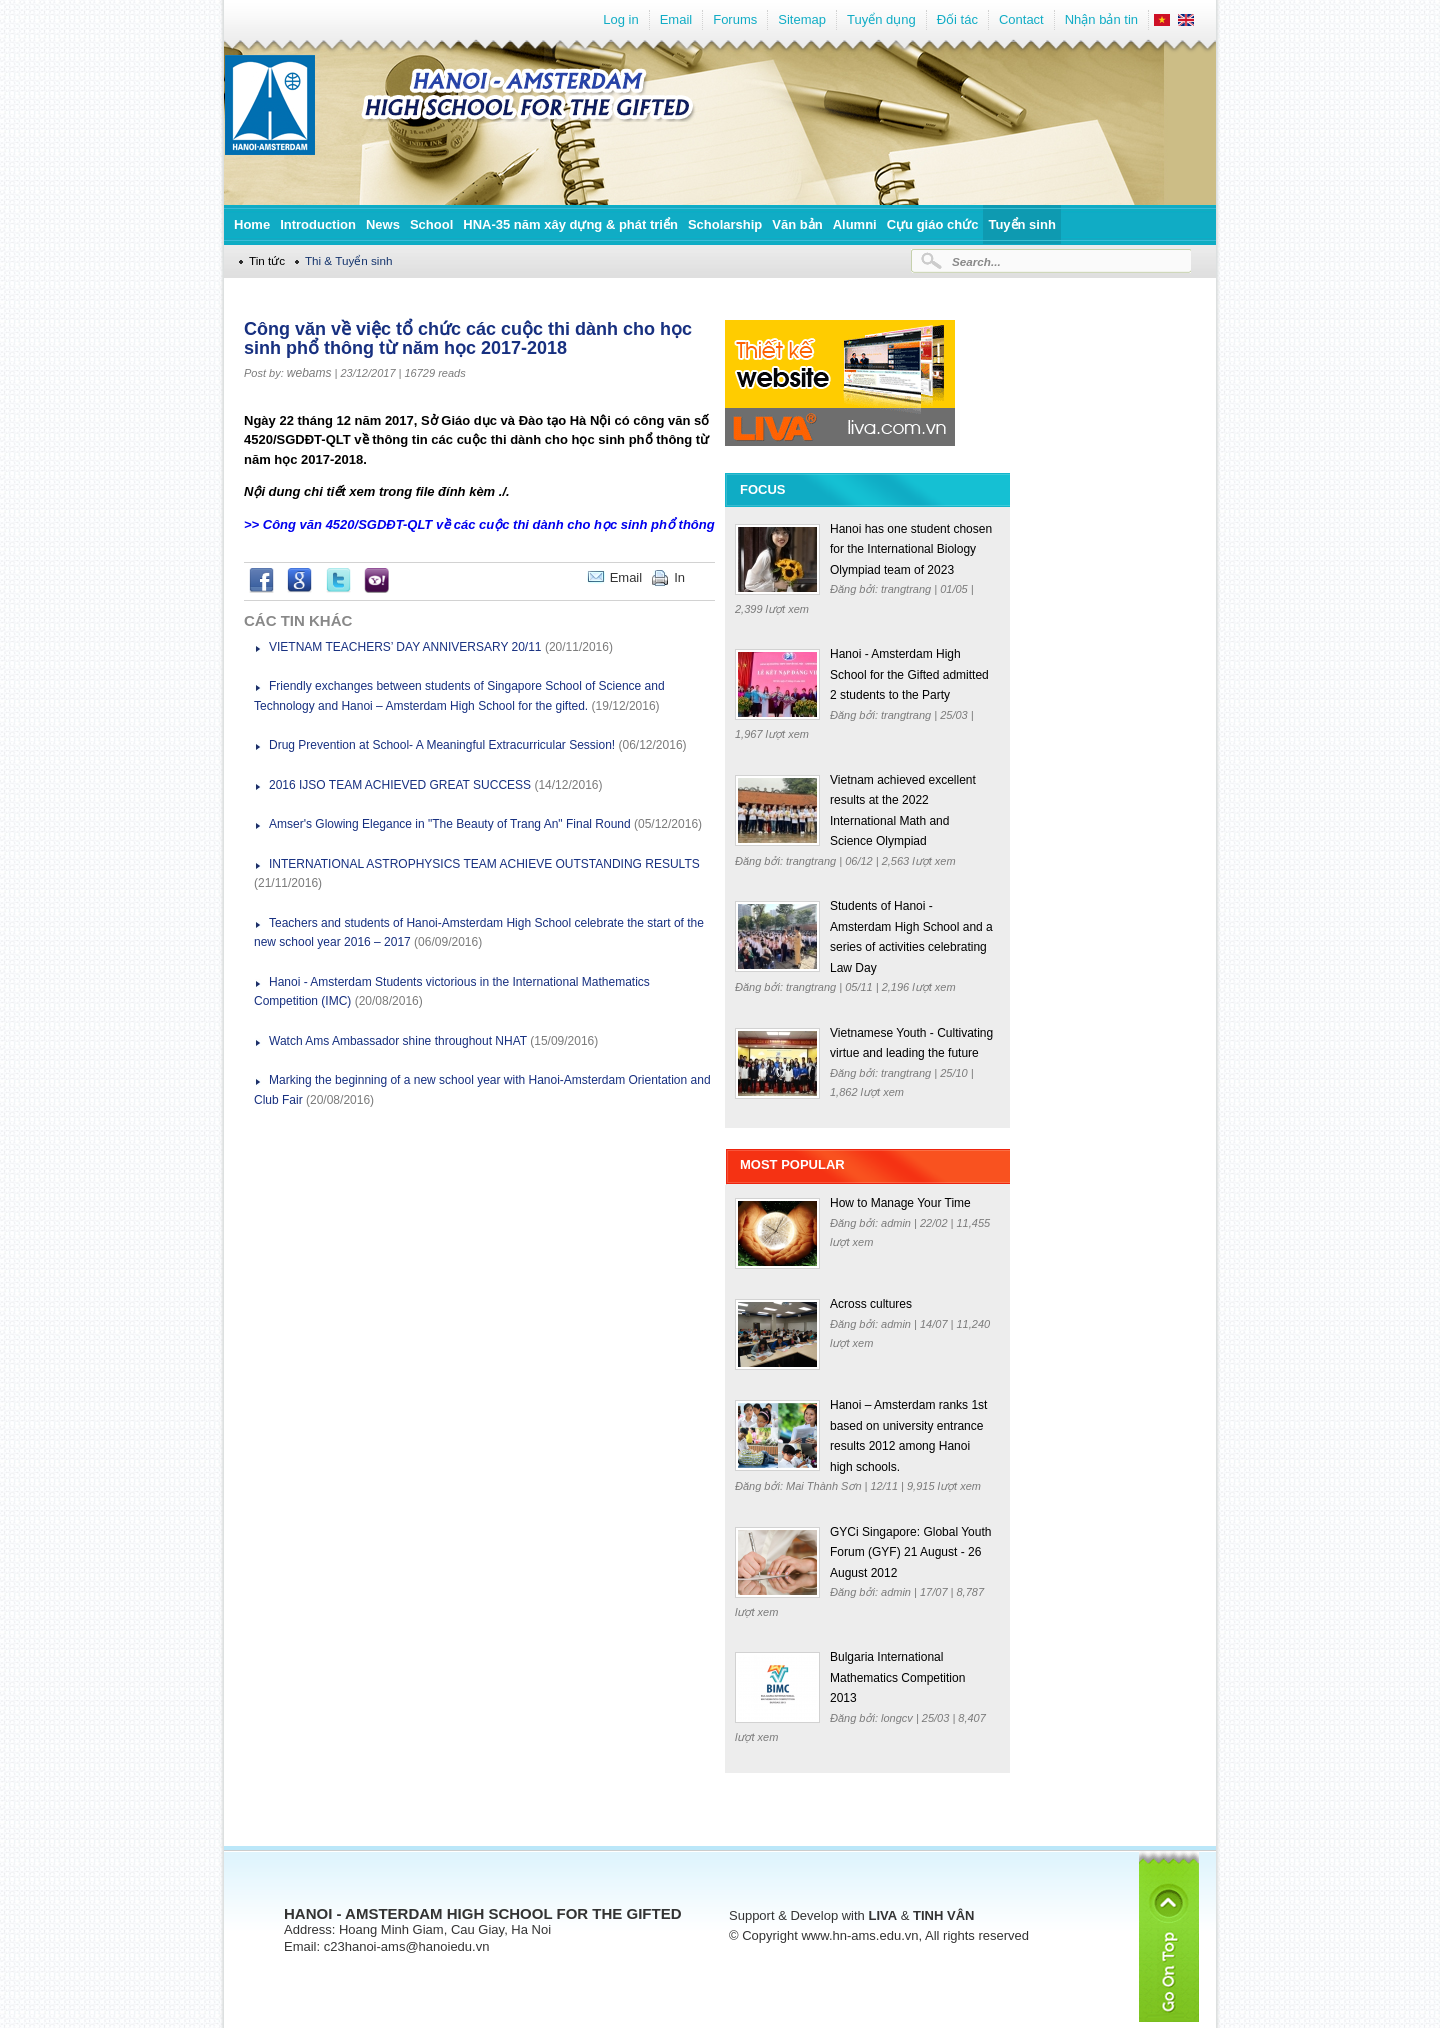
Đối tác (957, 19)
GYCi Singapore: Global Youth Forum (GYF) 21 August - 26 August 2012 (910, 1552)
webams (309, 373)
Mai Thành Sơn (825, 1486)
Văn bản (797, 224)
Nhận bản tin (1101, 19)
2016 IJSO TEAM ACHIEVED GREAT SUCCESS (400, 785)
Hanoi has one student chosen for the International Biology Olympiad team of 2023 (911, 549)
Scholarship (725, 224)
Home (252, 224)
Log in (620, 19)
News (383, 224)
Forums (735, 19)
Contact (1021, 19)
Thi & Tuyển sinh (349, 260)
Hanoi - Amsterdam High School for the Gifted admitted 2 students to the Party (909, 674)
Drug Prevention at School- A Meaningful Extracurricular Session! (442, 745)
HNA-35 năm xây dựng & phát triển (570, 224)
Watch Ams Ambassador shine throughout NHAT (398, 1041)
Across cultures (871, 1304)
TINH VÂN (943, 1915)
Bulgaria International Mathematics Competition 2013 (897, 1677)
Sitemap (802, 19)
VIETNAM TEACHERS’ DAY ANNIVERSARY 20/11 (405, 647)
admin (897, 1223)
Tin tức (267, 260)
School (431, 224)
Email (676, 19)
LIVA (882, 1915)
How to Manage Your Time (900, 1203)
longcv (898, 1718)
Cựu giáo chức (933, 224)
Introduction (318, 224)
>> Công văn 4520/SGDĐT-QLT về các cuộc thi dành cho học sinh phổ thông (479, 524)
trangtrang (907, 589)
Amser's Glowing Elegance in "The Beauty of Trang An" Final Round (450, 824)
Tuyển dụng (881, 19)
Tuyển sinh (1021, 224)
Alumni (855, 224)
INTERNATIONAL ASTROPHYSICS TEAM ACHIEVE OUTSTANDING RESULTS (484, 864)
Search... (976, 261)
